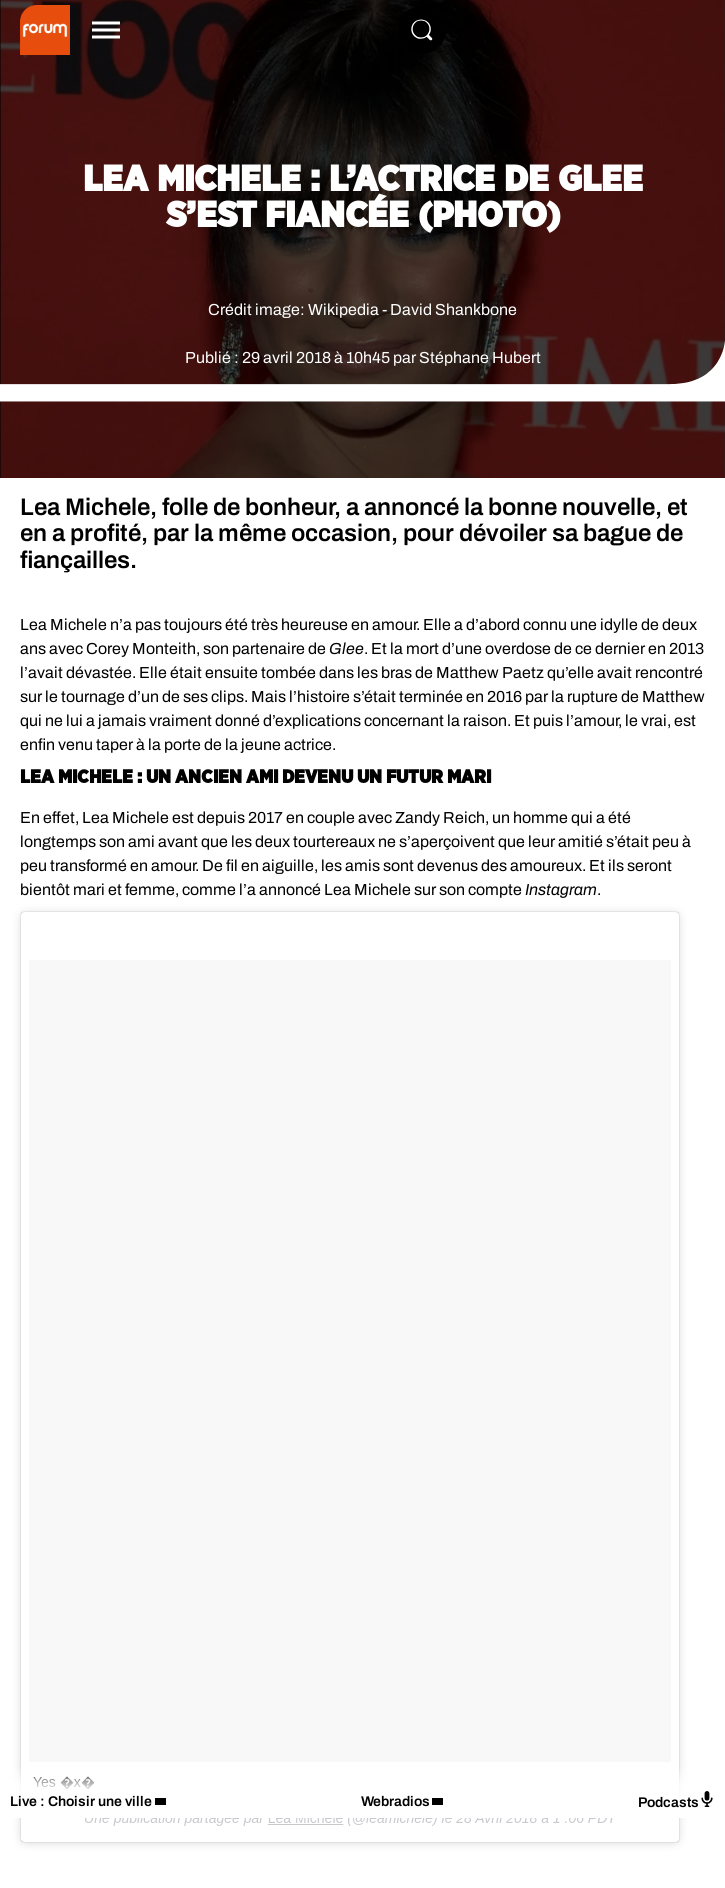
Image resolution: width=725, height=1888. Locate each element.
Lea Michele (306, 1818)
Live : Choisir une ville (81, 1801)
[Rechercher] (422, 30)
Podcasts (676, 1800)
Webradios (395, 1801)
